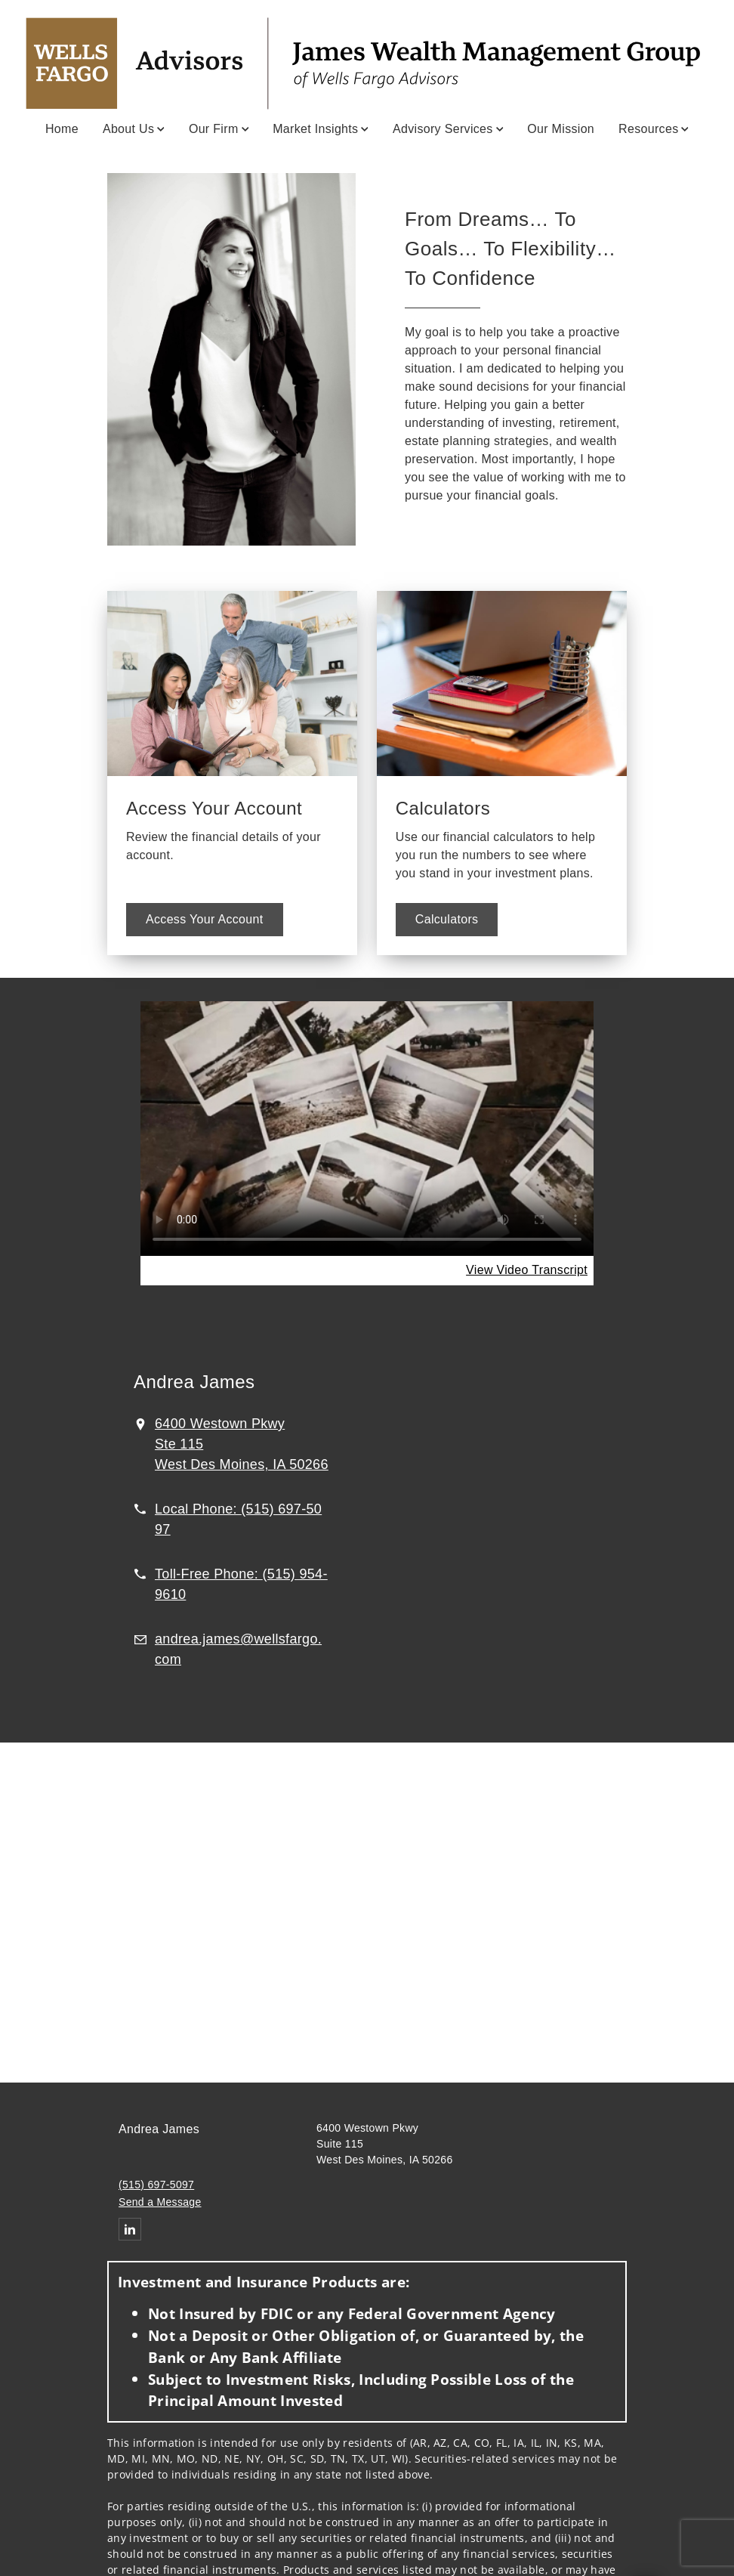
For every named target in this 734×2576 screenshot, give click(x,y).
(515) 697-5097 (156, 2185)
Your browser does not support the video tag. (367, 1128)
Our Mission (560, 128)
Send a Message (160, 2202)
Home (62, 128)
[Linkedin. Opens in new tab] (130, 2229)
